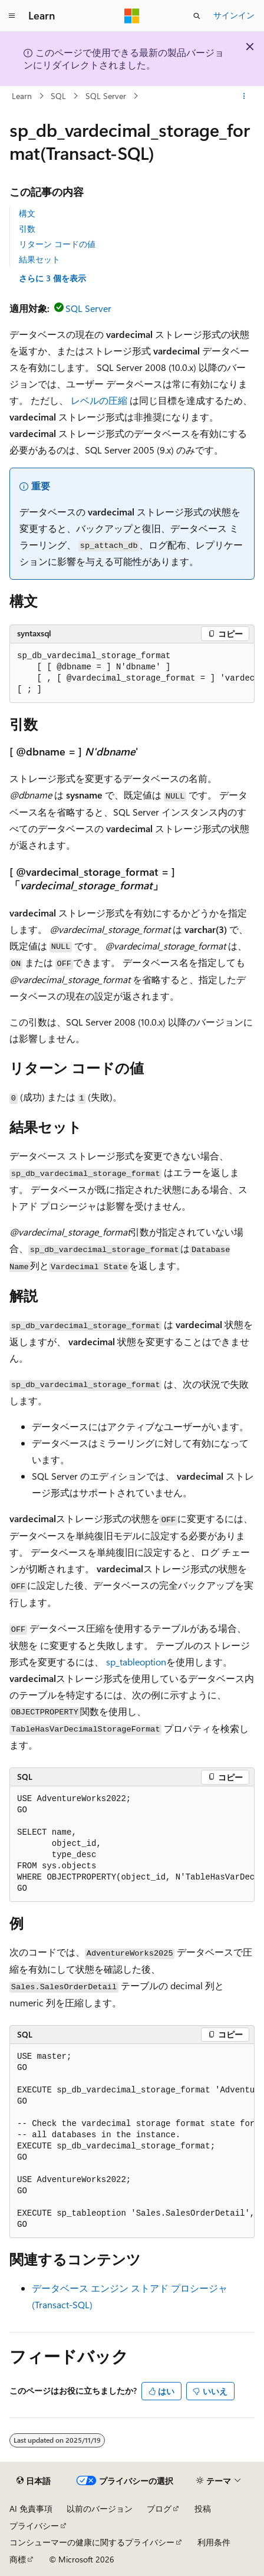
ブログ (159, 2508)
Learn (22, 95)
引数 (27, 228)
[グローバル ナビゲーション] (12, 16)
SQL (58, 95)
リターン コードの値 (57, 243)
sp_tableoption (136, 1661)
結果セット (39, 259)
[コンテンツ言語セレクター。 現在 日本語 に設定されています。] (33, 2481)
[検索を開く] (197, 16)
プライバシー (34, 2525)
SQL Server (105, 95)
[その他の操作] (244, 96)
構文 (27, 213)
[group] (132, 673)
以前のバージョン (100, 2508)
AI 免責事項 (30, 2508)
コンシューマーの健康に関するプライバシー (91, 2542)
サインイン (234, 15)
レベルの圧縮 (99, 400)
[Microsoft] (132, 16)
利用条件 (213, 2542)
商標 (17, 2559)
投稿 (202, 2508)
